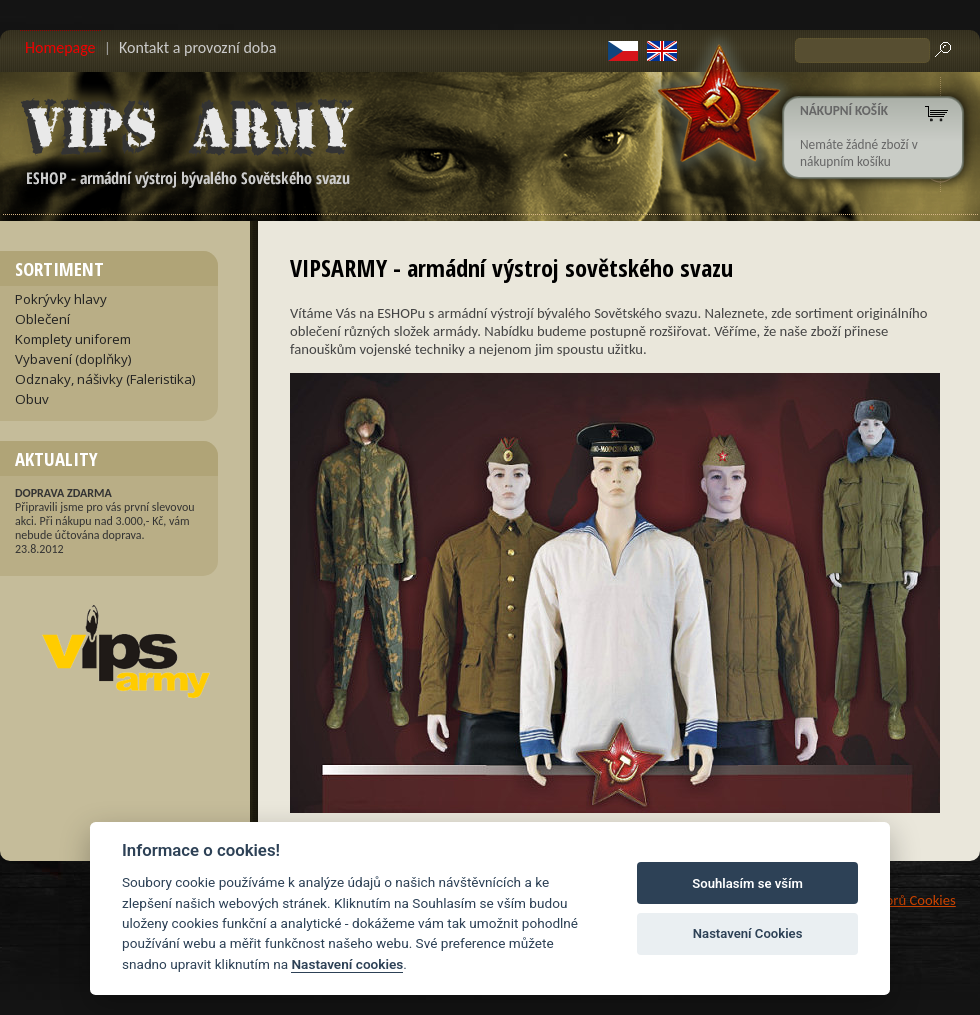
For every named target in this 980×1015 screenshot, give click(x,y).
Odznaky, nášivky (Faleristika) (105, 379)
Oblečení (42, 319)
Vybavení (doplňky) (73, 359)
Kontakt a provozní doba (197, 47)
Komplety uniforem (73, 339)
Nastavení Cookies (748, 933)
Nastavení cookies (347, 964)
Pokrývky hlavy (61, 299)
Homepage (60, 47)
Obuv (32, 399)
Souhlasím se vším (747, 883)
